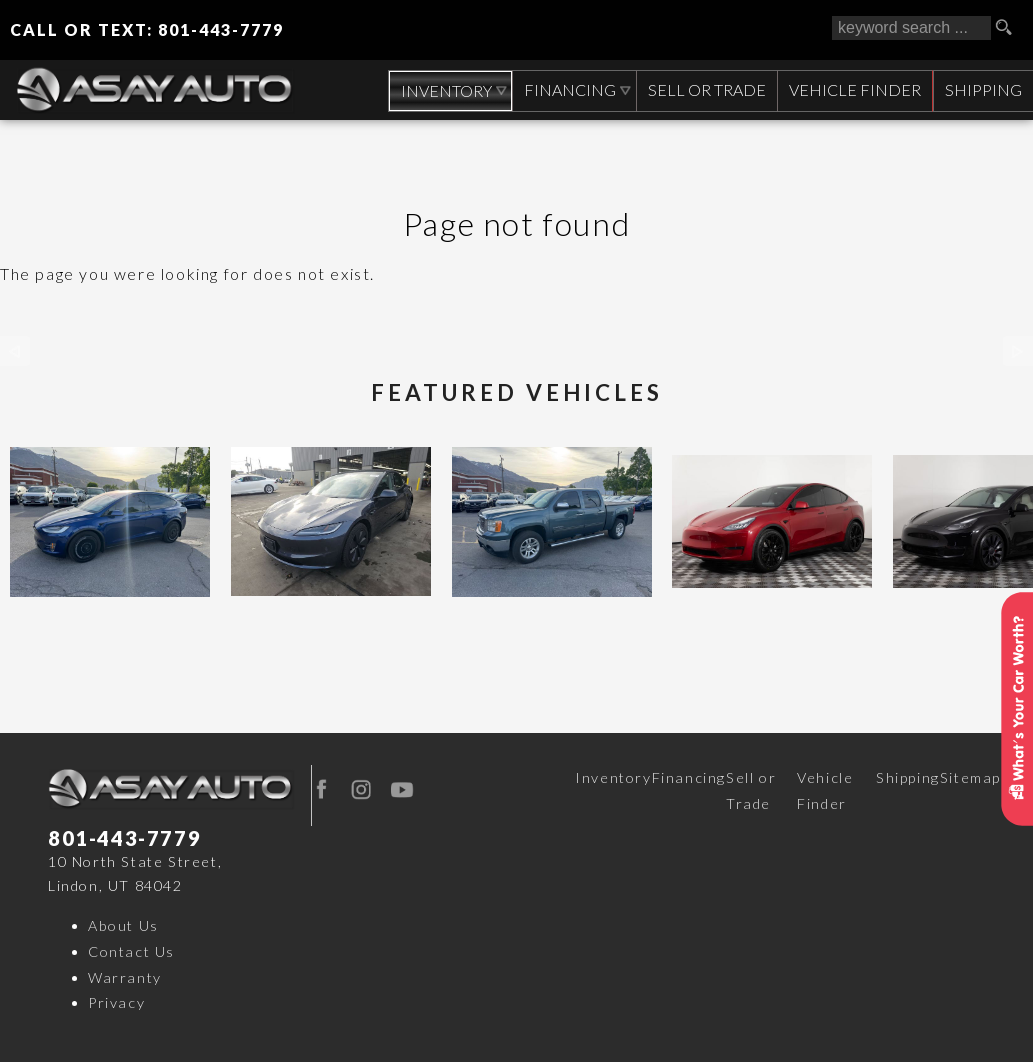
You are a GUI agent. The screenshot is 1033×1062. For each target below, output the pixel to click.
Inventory (613, 777)
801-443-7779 (124, 838)
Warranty (125, 977)
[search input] (911, 28)
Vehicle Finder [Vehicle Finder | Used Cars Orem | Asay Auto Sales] (853, 89)
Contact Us (131, 951)
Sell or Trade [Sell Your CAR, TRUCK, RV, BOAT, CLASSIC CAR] (704, 89)
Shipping (982, 89)
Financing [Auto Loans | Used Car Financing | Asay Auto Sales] (567, 89)
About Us (123, 925)
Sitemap (970, 777)
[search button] (1011, 28)
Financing (689, 777)
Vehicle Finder (825, 790)
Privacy (116, 1002)
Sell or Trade (751, 790)
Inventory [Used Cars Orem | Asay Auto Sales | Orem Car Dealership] (441, 90)
